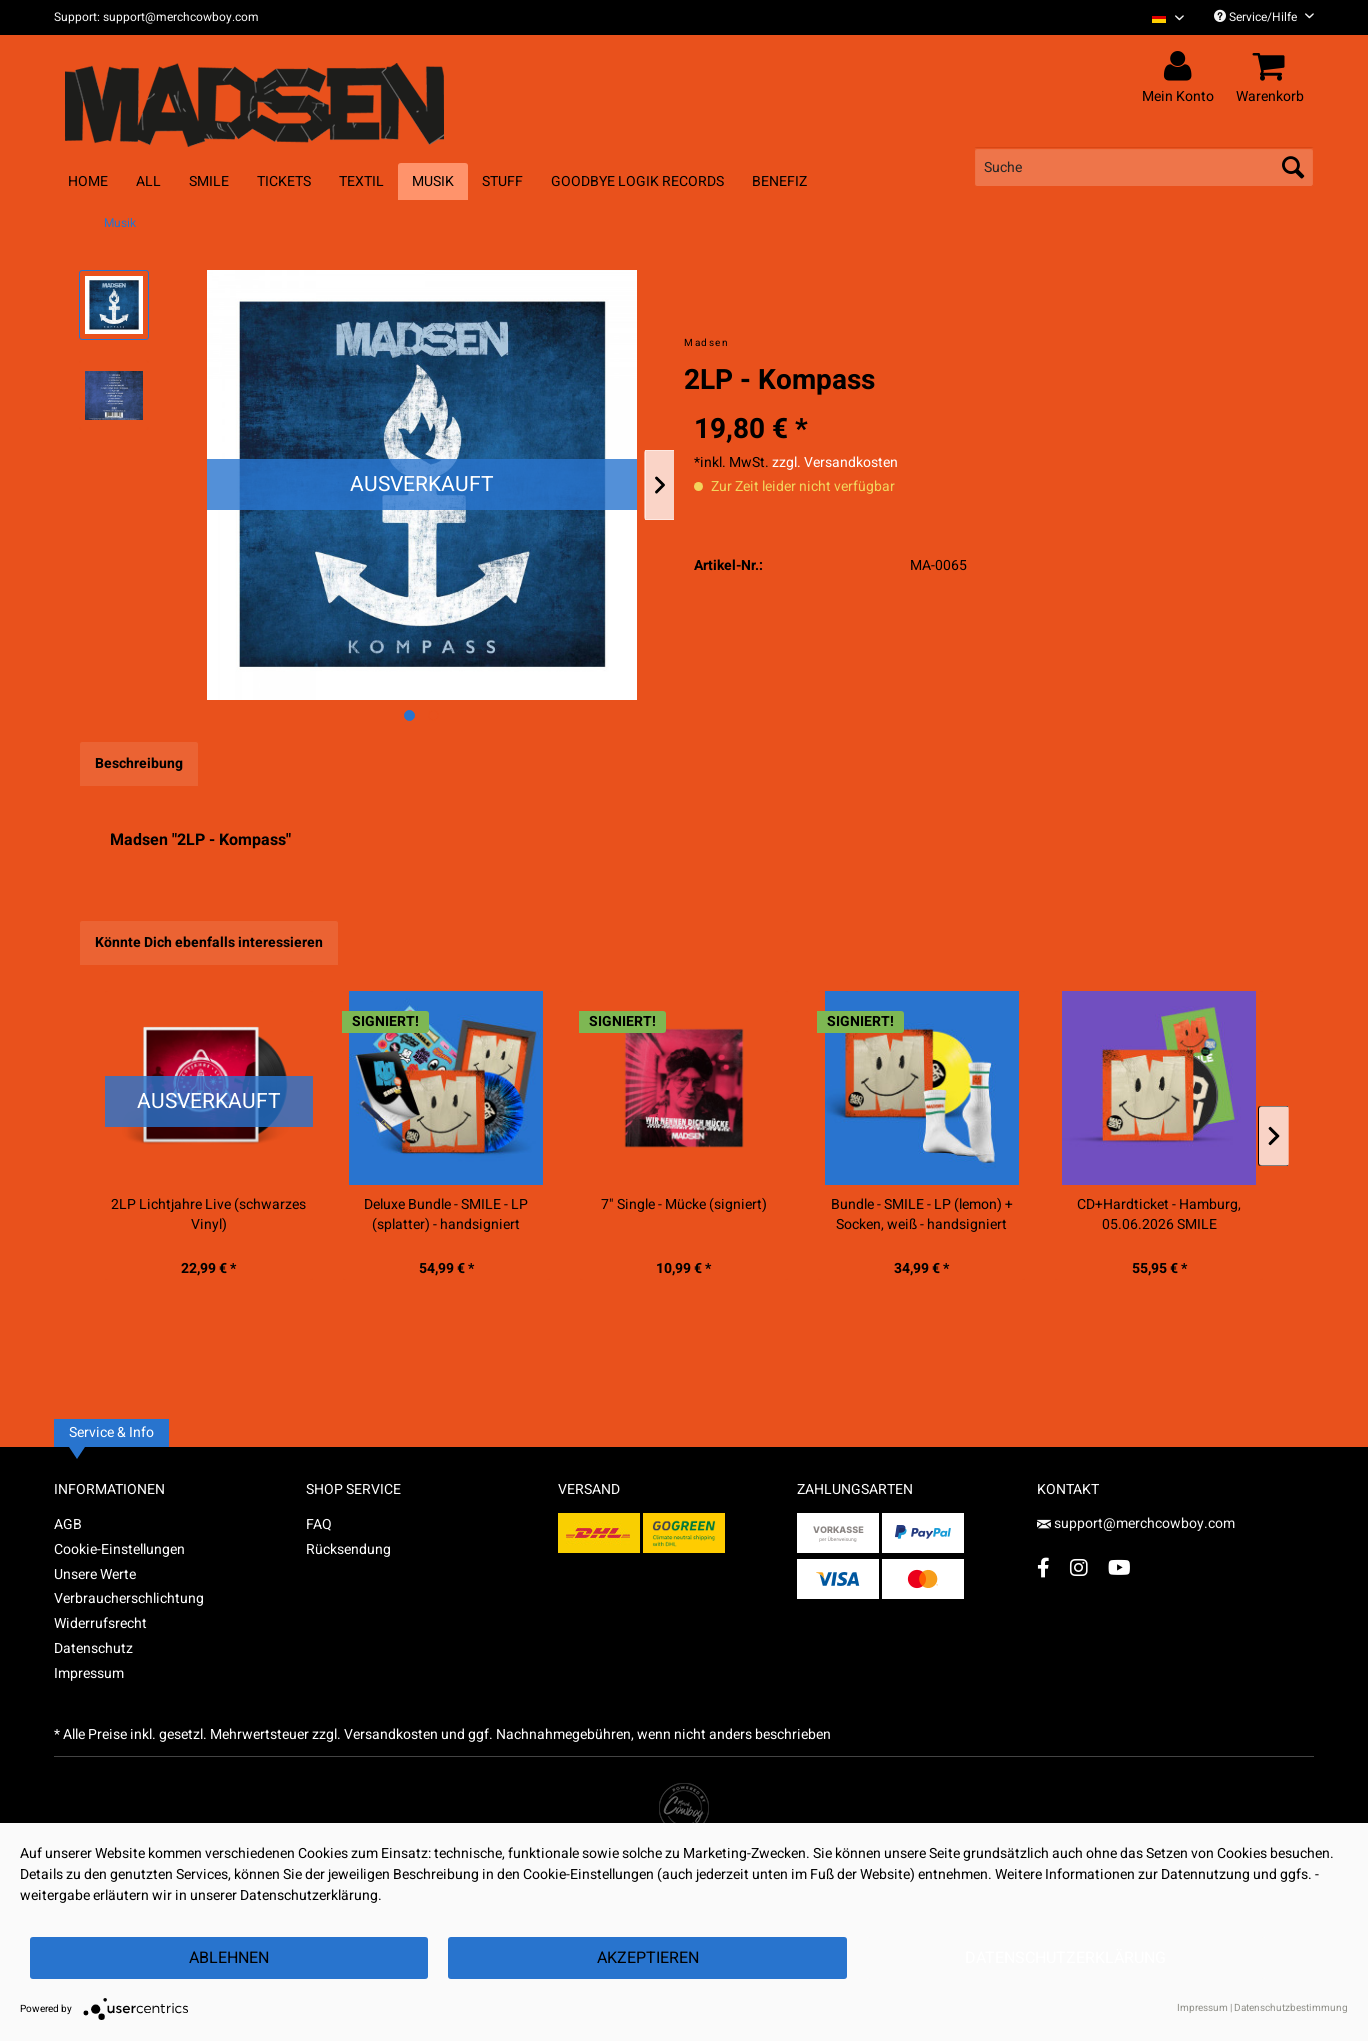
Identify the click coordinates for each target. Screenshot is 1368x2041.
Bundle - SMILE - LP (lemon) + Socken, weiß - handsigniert (922, 1215)
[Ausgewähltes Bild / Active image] (409, 715)
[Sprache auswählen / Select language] (1168, 17)
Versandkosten (391, 1734)
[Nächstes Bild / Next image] (433, 715)
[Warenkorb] (1273, 67)
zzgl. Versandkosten (835, 462)
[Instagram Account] (1079, 1567)
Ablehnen (229, 1958)
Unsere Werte (95, 1574)
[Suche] (1144, 167)
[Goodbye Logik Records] (637, 181)
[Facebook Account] (1043, 1567)
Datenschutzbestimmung (1291, 2008)
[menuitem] (1160, 17)
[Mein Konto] (1181, 67)
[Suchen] (1293, 167)
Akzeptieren (648, 1958)
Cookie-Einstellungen (119, 1549)
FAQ (319, 1524)
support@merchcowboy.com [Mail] (1136, 1523)
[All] (148, 181)
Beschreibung (139, 763)
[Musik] (433, 181)
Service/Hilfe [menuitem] (1264, 17)
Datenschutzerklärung (1065, 1958)
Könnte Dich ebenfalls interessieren (209, 942)
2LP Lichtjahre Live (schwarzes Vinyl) (208, 1215)
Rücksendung (348, 1549)
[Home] (88, 181)
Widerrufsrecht (100, 1623)
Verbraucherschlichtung (129, 1598)
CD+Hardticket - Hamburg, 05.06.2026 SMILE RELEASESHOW (1159, 1215)
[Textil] (361, 181)
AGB (68, 1524)
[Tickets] (284, 181)
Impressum (89, 1673)
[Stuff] (502, 181)
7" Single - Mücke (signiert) (684, 1205)
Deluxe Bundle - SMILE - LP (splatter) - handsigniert (446, 1215)
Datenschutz (93, 1648)
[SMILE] (209, 181)
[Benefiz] (779, 181)
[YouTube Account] (1119, 1567)
